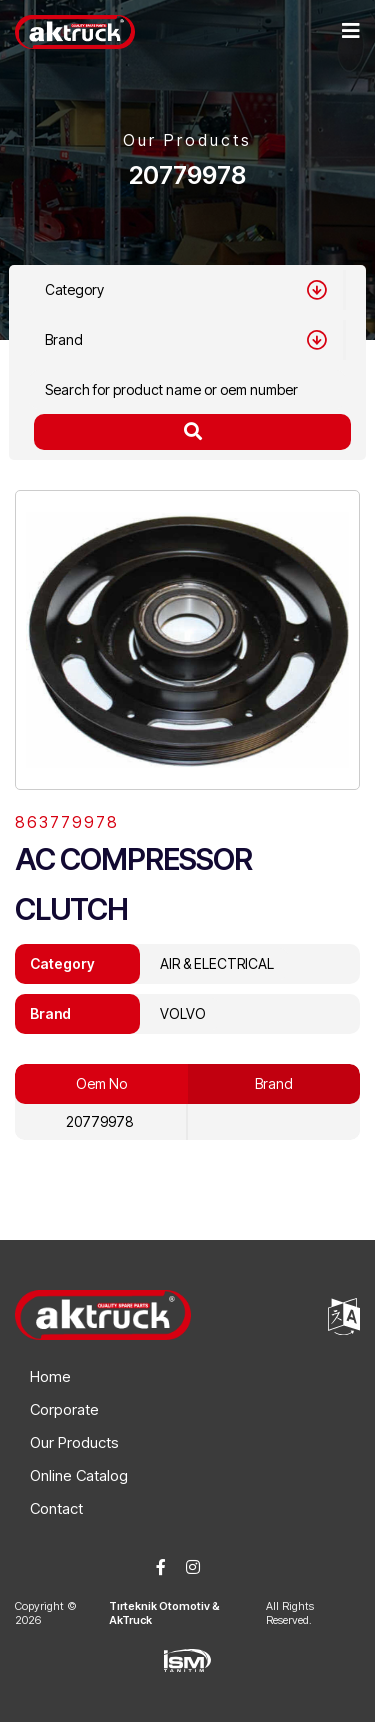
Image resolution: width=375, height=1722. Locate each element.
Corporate (64, 1409)
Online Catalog (79, 1475)
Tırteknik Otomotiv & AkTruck (164, 1613)
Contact (56, 1508)
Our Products (74, 1442)
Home (50, 1376)
